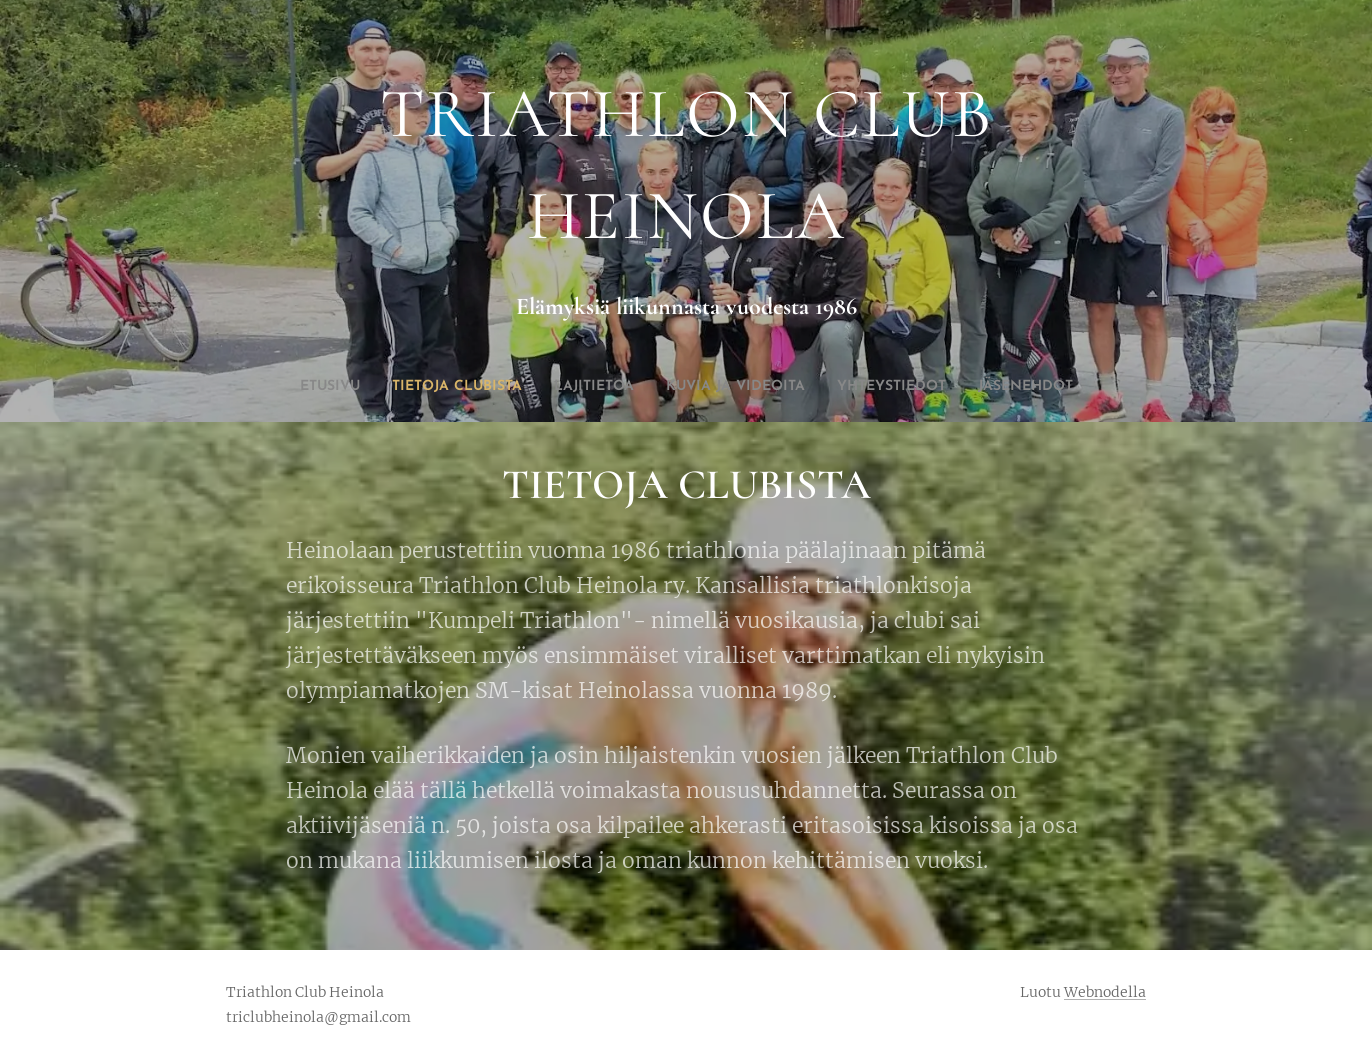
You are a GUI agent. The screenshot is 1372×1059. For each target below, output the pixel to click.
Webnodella (1105, 992)
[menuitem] (614, 387)
